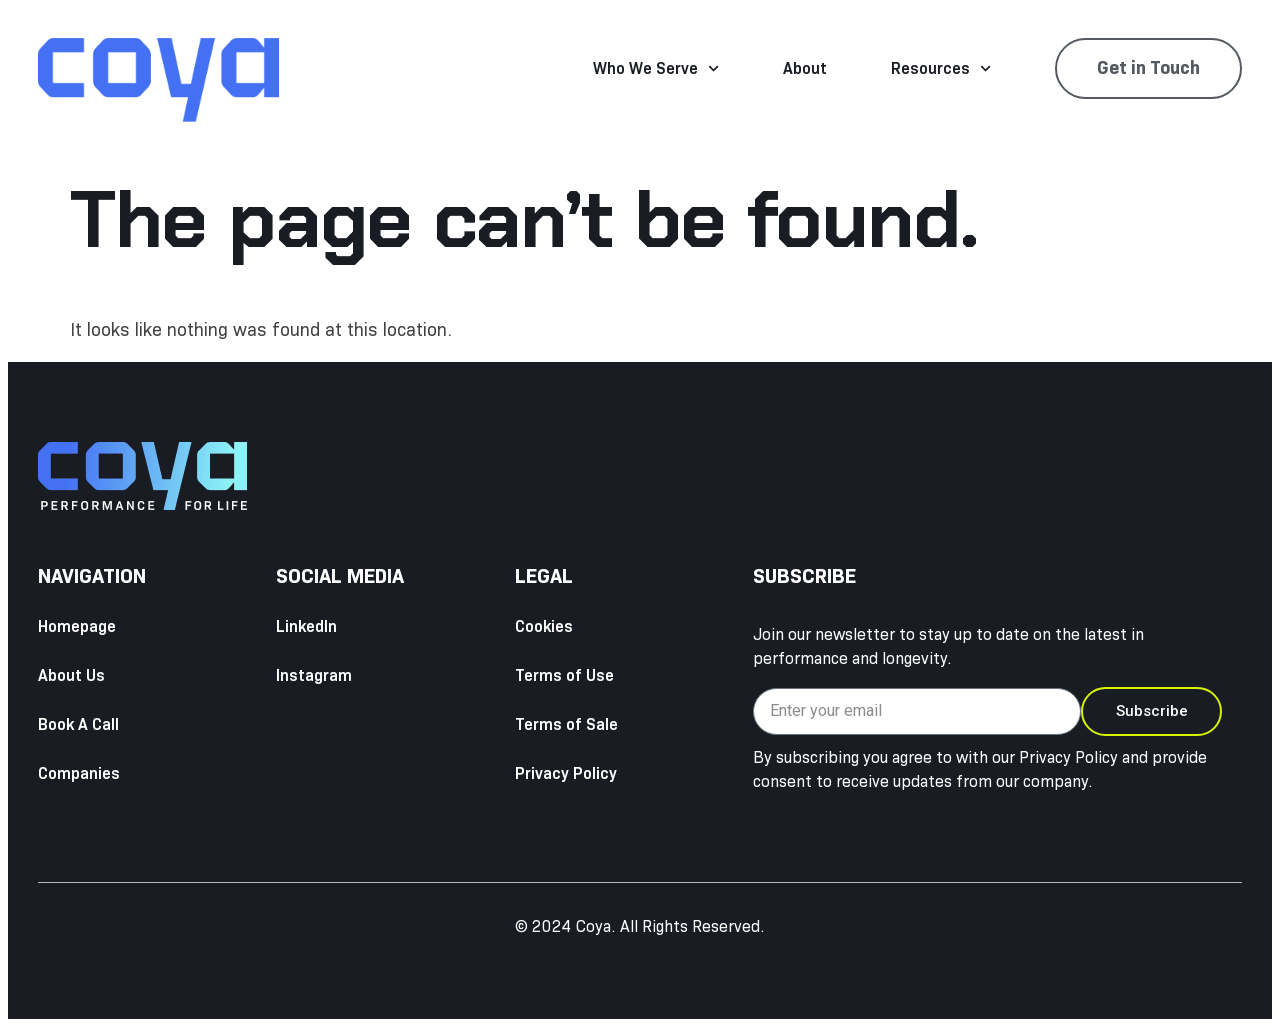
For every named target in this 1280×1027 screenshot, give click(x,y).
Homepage (77, 626)
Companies (79, 773)
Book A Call (78, 724)
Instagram (314, 675)
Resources (941, 69)
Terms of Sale (566, 724)
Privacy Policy (566, 773)
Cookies (544, 626)
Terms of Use (564, 675)
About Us (71, 675)
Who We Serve (656, 69)
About (805, 68)
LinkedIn (306, 626)
